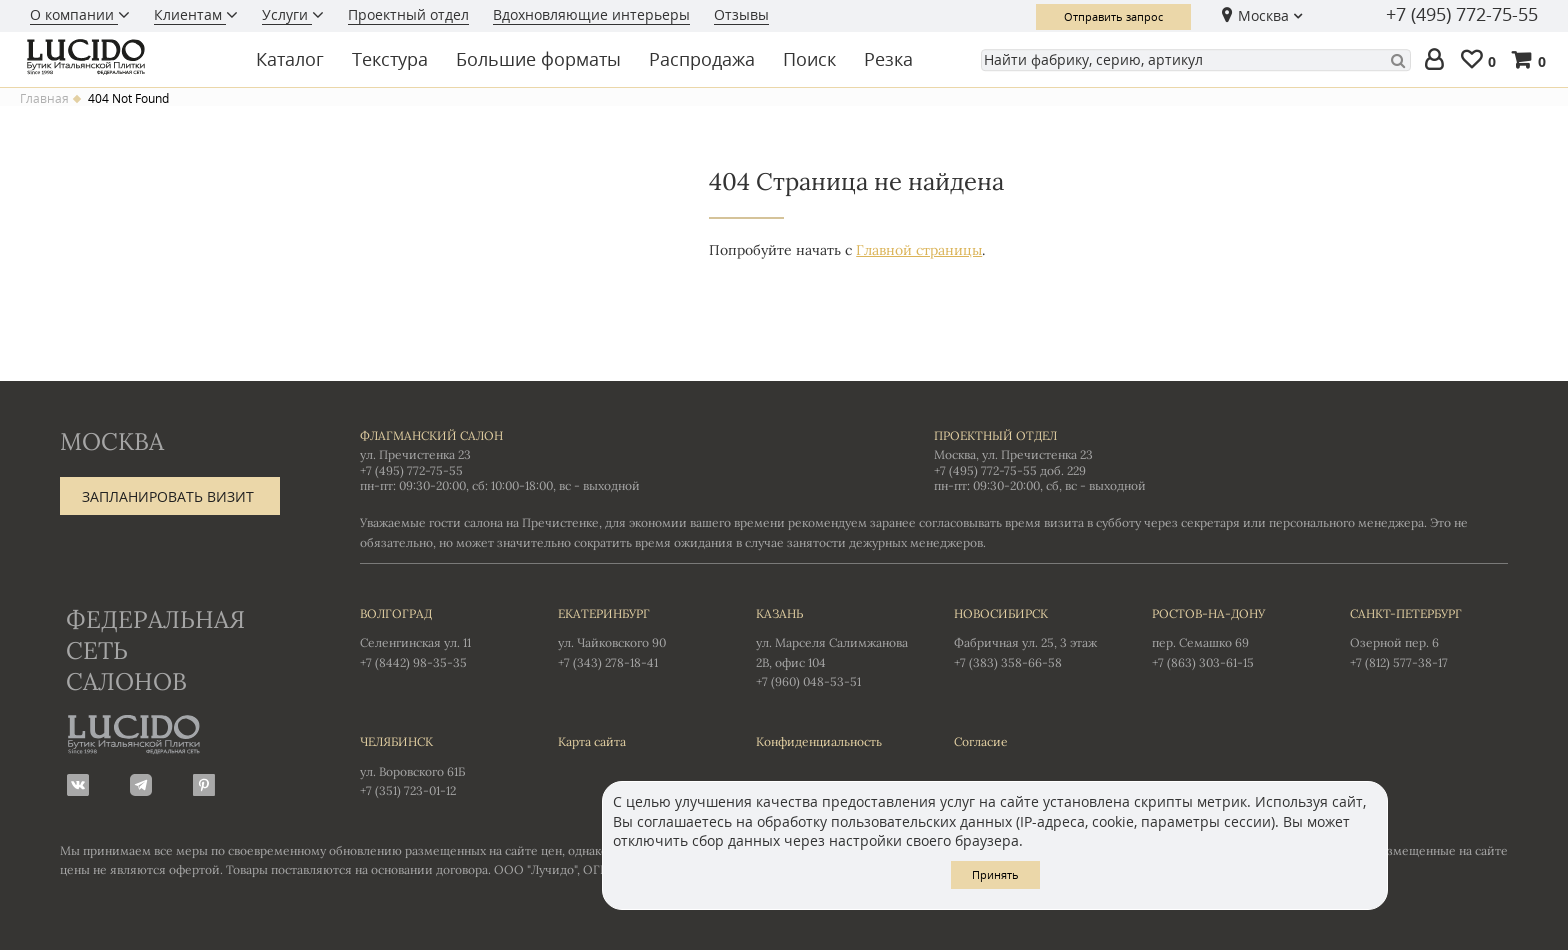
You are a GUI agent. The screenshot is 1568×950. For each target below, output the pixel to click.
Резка (888, 59)
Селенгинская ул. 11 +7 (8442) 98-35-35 (439, 637)
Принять (995, 874)
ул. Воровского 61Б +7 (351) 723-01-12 (439, 765)
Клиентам (190, 14)
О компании (74, 14)
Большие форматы (538, 59)
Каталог (290, 59)
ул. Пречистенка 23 (415, 454)
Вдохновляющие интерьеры (591, 14)
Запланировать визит (168, 496)
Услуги (287, 14)
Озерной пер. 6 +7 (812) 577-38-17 (1429, 637)
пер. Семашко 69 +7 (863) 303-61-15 (1231, 637)
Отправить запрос (1113, 16)
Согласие (981, 741)
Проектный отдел (408, 14)
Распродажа (702, 59)
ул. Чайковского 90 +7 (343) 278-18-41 (637, 637)
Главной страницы (919, 250)
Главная (44, 99)
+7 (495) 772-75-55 (1462, 15)
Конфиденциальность (819, 741)
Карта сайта (592, 741)
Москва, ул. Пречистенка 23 (1013, 454)
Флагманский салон (431, 435)
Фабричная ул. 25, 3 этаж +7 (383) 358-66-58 (1033, 637)
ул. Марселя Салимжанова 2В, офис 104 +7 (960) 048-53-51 (835, 647)
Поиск (809, 59)
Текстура (390, 59)
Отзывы (741, 14)
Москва (1263, 15)
